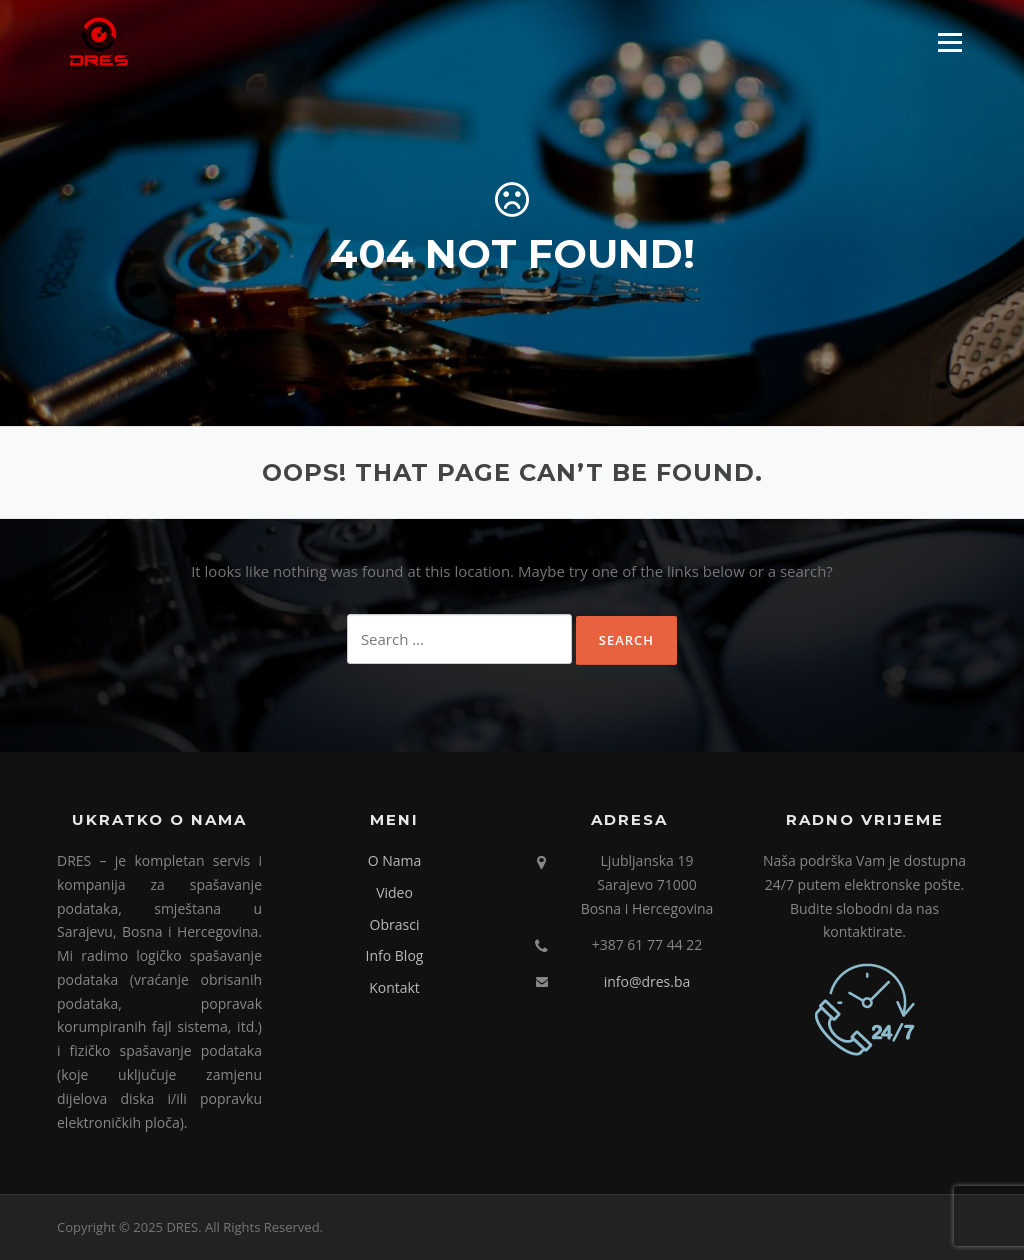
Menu (949, 42)
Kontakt (394, 987)
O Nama (395, 860)
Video (394, 892)
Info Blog (395, 955)
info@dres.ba (647, 981)
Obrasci (395, 924)
